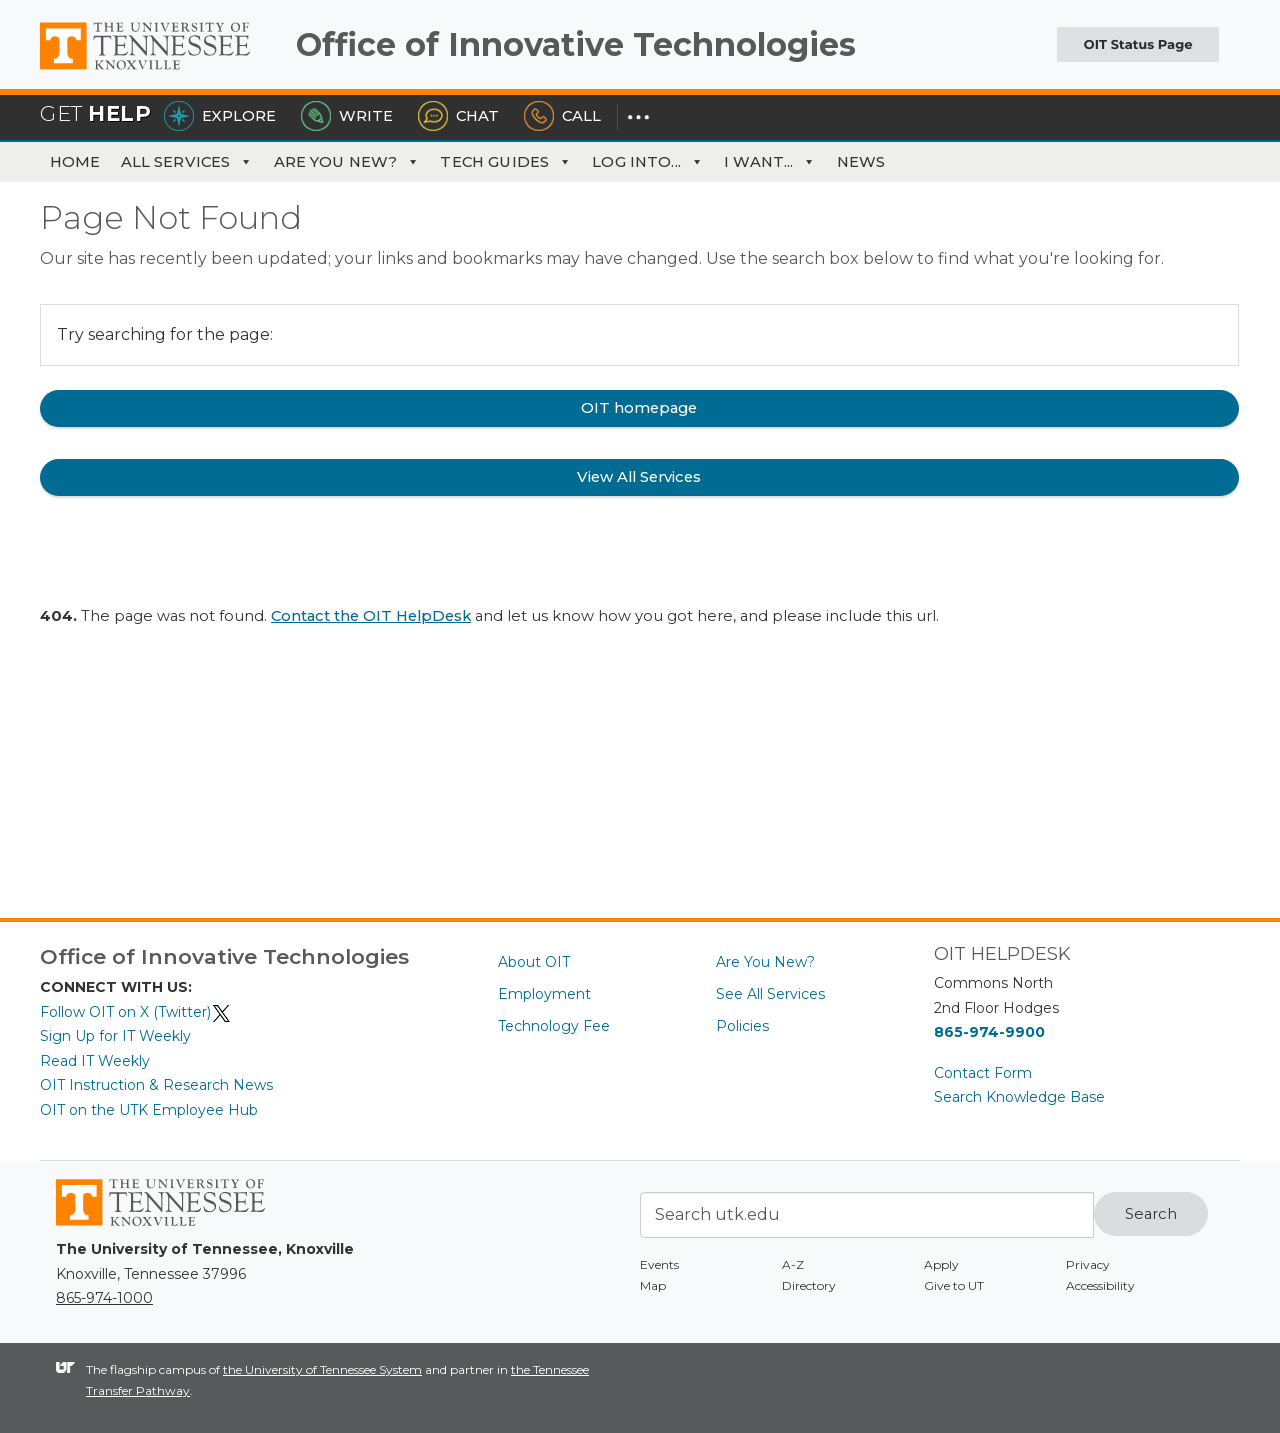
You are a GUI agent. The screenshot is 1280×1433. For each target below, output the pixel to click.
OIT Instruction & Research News (156, 1085)
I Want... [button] (770, 162)
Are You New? (347, 162)
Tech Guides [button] (506, 162)
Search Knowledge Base (1019, 1097)
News (861, 162)
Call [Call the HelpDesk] (562, 116)
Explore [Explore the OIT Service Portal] (220, 116)
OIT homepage (639, 408)
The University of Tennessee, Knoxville (160, 70)
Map (653, 1285)
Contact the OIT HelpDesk (371, 616)
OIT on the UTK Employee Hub (149, 1110)
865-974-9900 (989, 1032)
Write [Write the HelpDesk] (347, 116)
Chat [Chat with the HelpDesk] (458, 116)
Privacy (1088, 1264)
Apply (941, 1264)
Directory (809, 1285)
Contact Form (983, 1073)
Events (659, 1264)
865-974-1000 (104, 1298)
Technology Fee (554, 1026)
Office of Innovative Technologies (576, 44)
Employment (544, 994)
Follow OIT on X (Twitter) (136, 1012)
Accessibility (1100, 1285)
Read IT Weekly (95, 1061)
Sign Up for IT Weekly (115, 1036)
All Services (187, 162)
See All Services (770, 994)
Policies (742, 1026)
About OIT (534, 962)
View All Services (639, 477)
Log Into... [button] (648, 162)
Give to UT (954, 1285)
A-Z (793, 1264)
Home (75, 162)
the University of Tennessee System (322, 1369)
